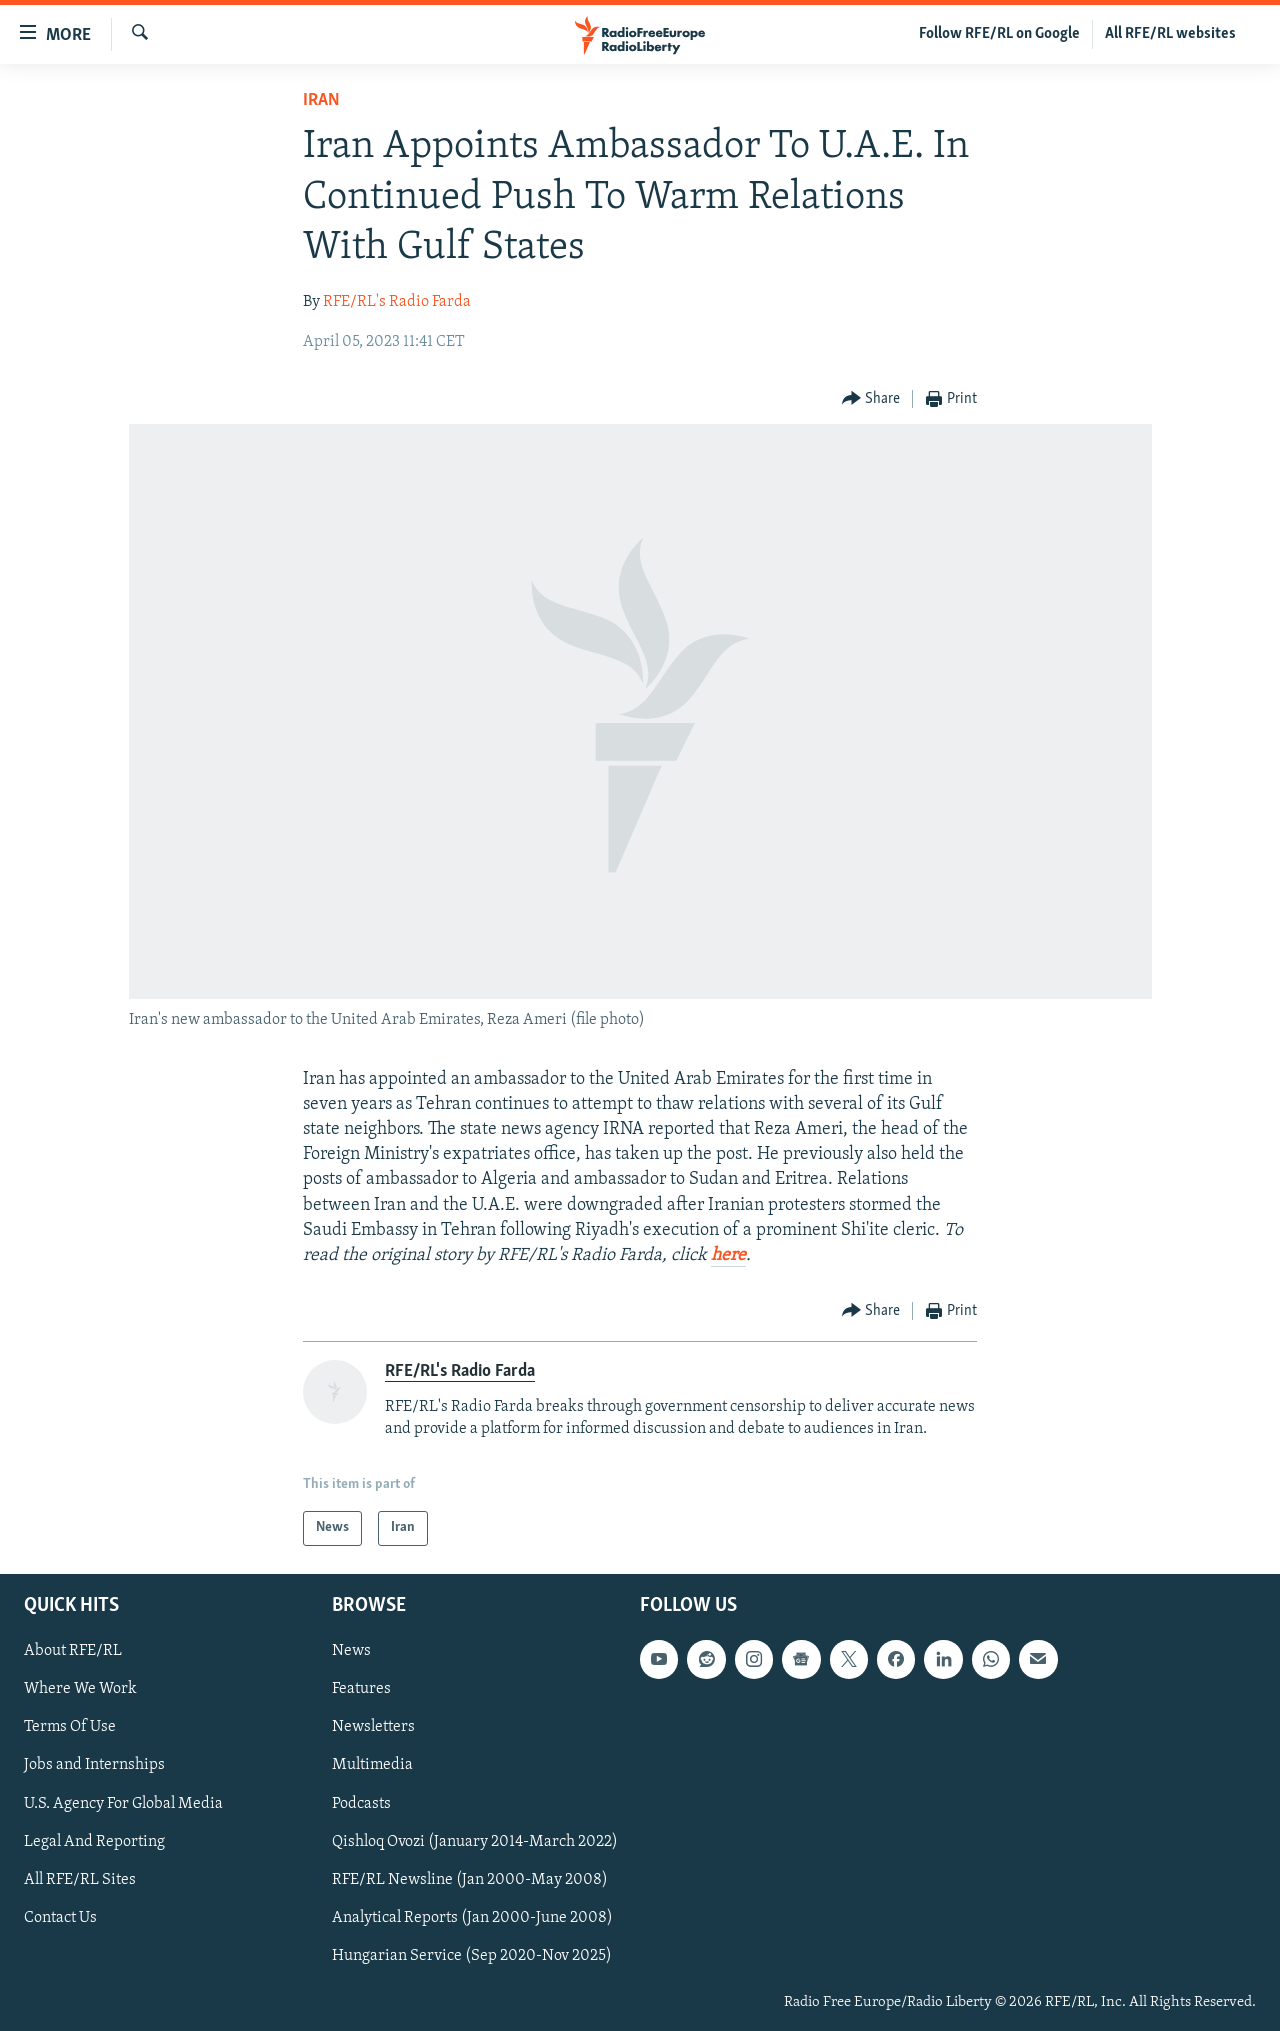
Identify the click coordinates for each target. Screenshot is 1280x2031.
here (728, 1255)
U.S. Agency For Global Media (123, 1803)
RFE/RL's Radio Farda (397, 302)
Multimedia (372, 1765)
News (351, 1651)
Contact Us (60, 1917)
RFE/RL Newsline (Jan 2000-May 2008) (470, 1879)
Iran (321, 100)
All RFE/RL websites (1170, 34)
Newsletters (373, 1727)
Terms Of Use (70, 1727)
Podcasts (361, 1803)
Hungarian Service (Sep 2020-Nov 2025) (472, 1955)
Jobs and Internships (94, 1765)
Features (361, 1689)
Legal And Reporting (94, 1841)
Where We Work (80, 1689)
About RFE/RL (73, 1651)
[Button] (871, 399)
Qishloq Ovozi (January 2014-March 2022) (475, 1841)
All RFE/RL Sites (80, 1879)
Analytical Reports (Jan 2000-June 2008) (472, 1917)
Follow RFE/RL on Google (999, 34)
